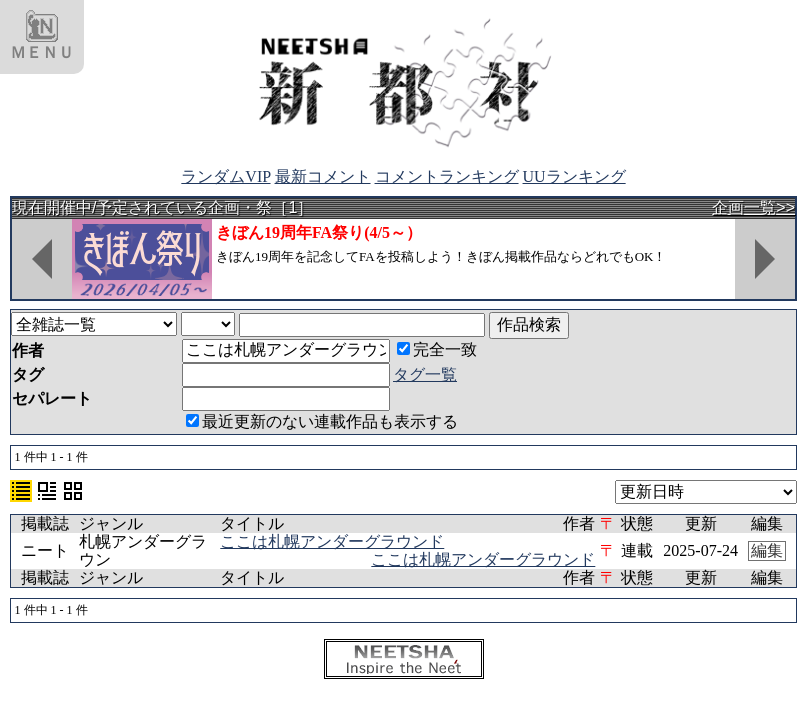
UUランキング (574, 176)
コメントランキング (447, 176)
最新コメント (323, 176)
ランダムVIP (225, 176)
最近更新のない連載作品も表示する (322, 421)
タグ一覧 (425, 374)
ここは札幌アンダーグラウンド (332, 541)
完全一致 (437, 349)
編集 (767, 550)
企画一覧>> (753, 207)
